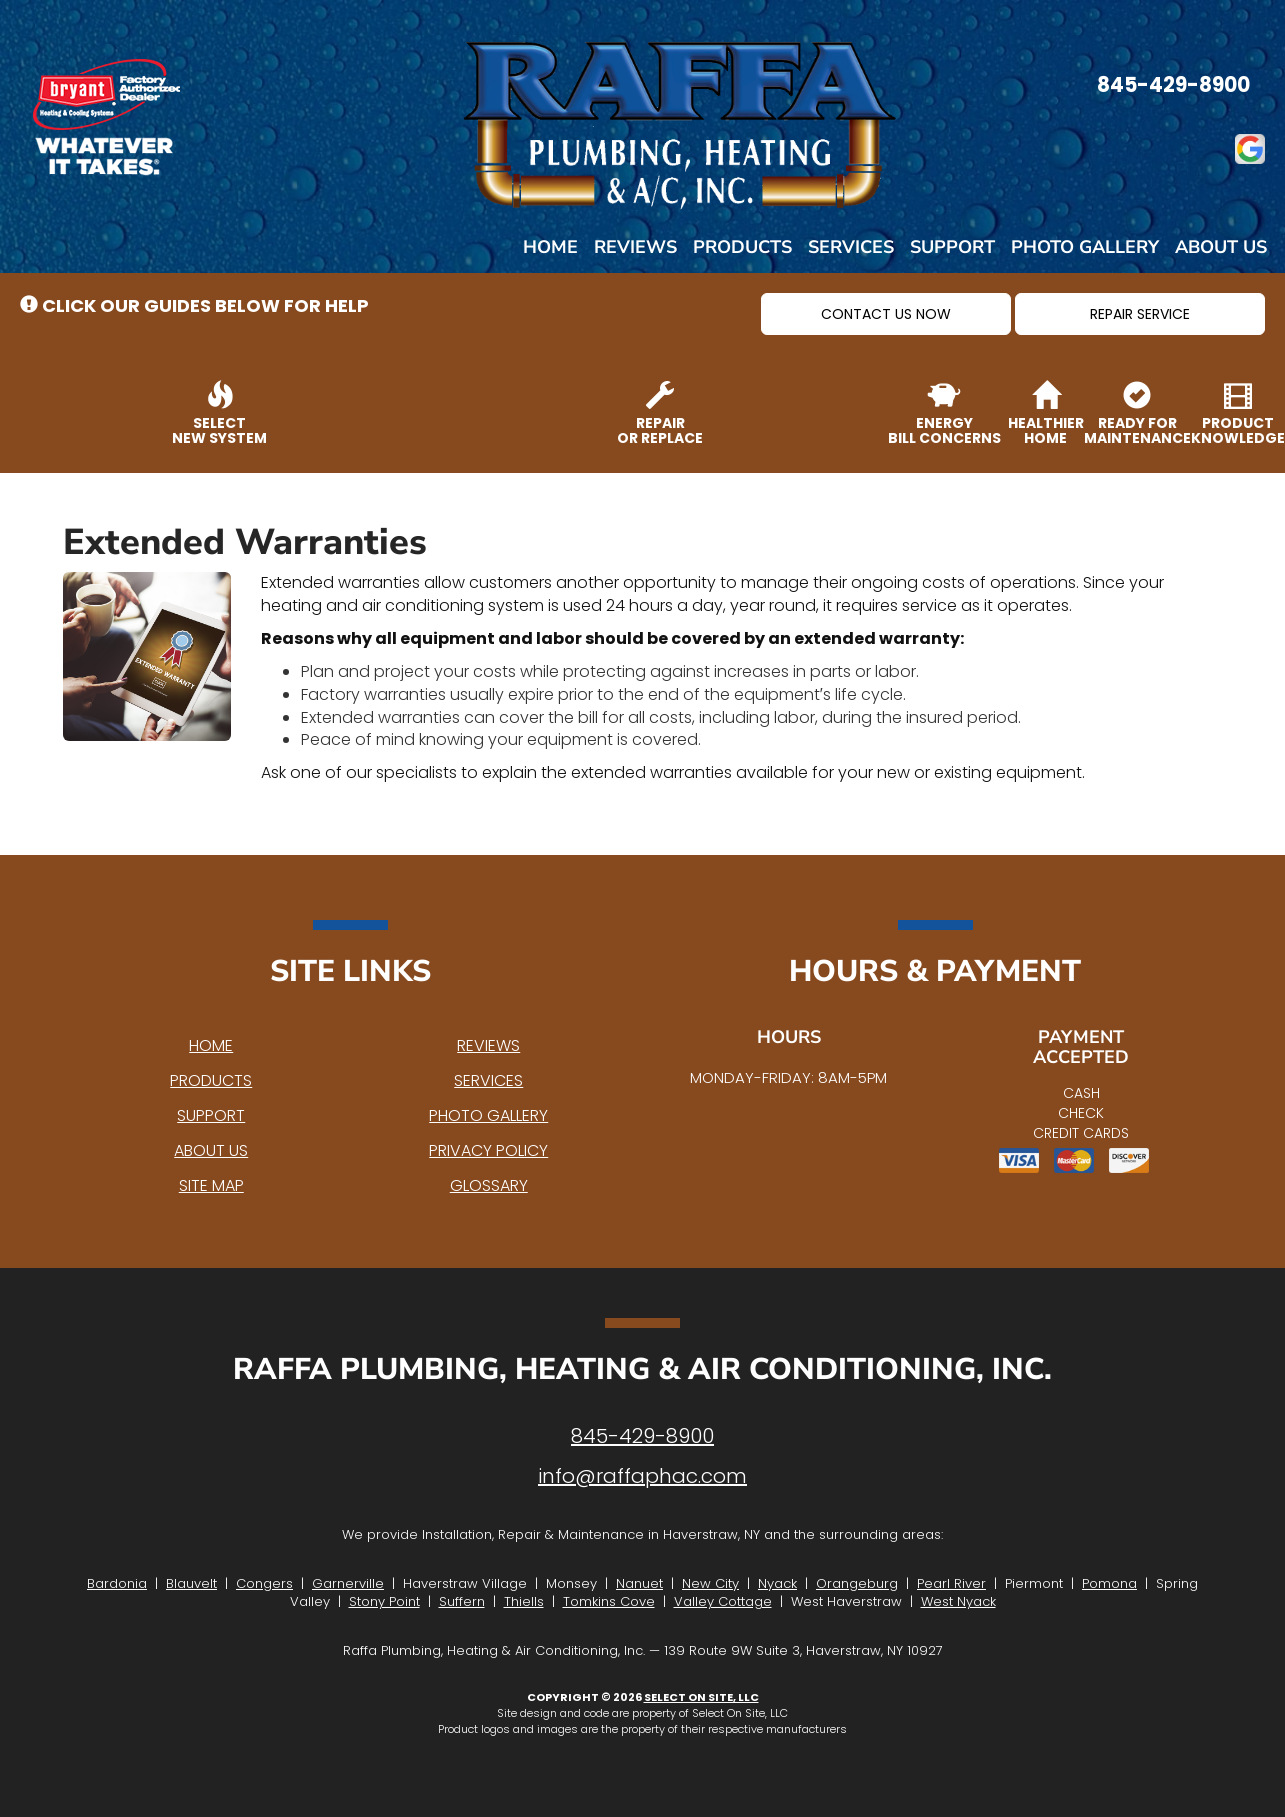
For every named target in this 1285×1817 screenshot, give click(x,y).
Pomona (1109, 1583)
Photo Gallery (1085, 247)
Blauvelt (191, 1583)
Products (742, 247)
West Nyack (958, 1601)
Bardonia (117, 1583)
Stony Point (384, 1601)
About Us (1221, 247)
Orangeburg (857, 1583)
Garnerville (348, 1583)
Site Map (211, 1185)
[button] (886, 314)
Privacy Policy (488, 1150)
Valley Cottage (723, 1601)
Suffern (462, 1601)
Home (550, 247)
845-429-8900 (642, 1436)
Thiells (524, 1601)
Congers (264, 1583)
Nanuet (639, 1583)
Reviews (635, 247)
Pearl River (951, 1583)
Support (952, 247)
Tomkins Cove (609, 1601)
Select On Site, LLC (701, 1697)
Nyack (777, 1583)
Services (851, 247)
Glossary (489, 1185)
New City (710, 1583)
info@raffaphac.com (642, 1476)
